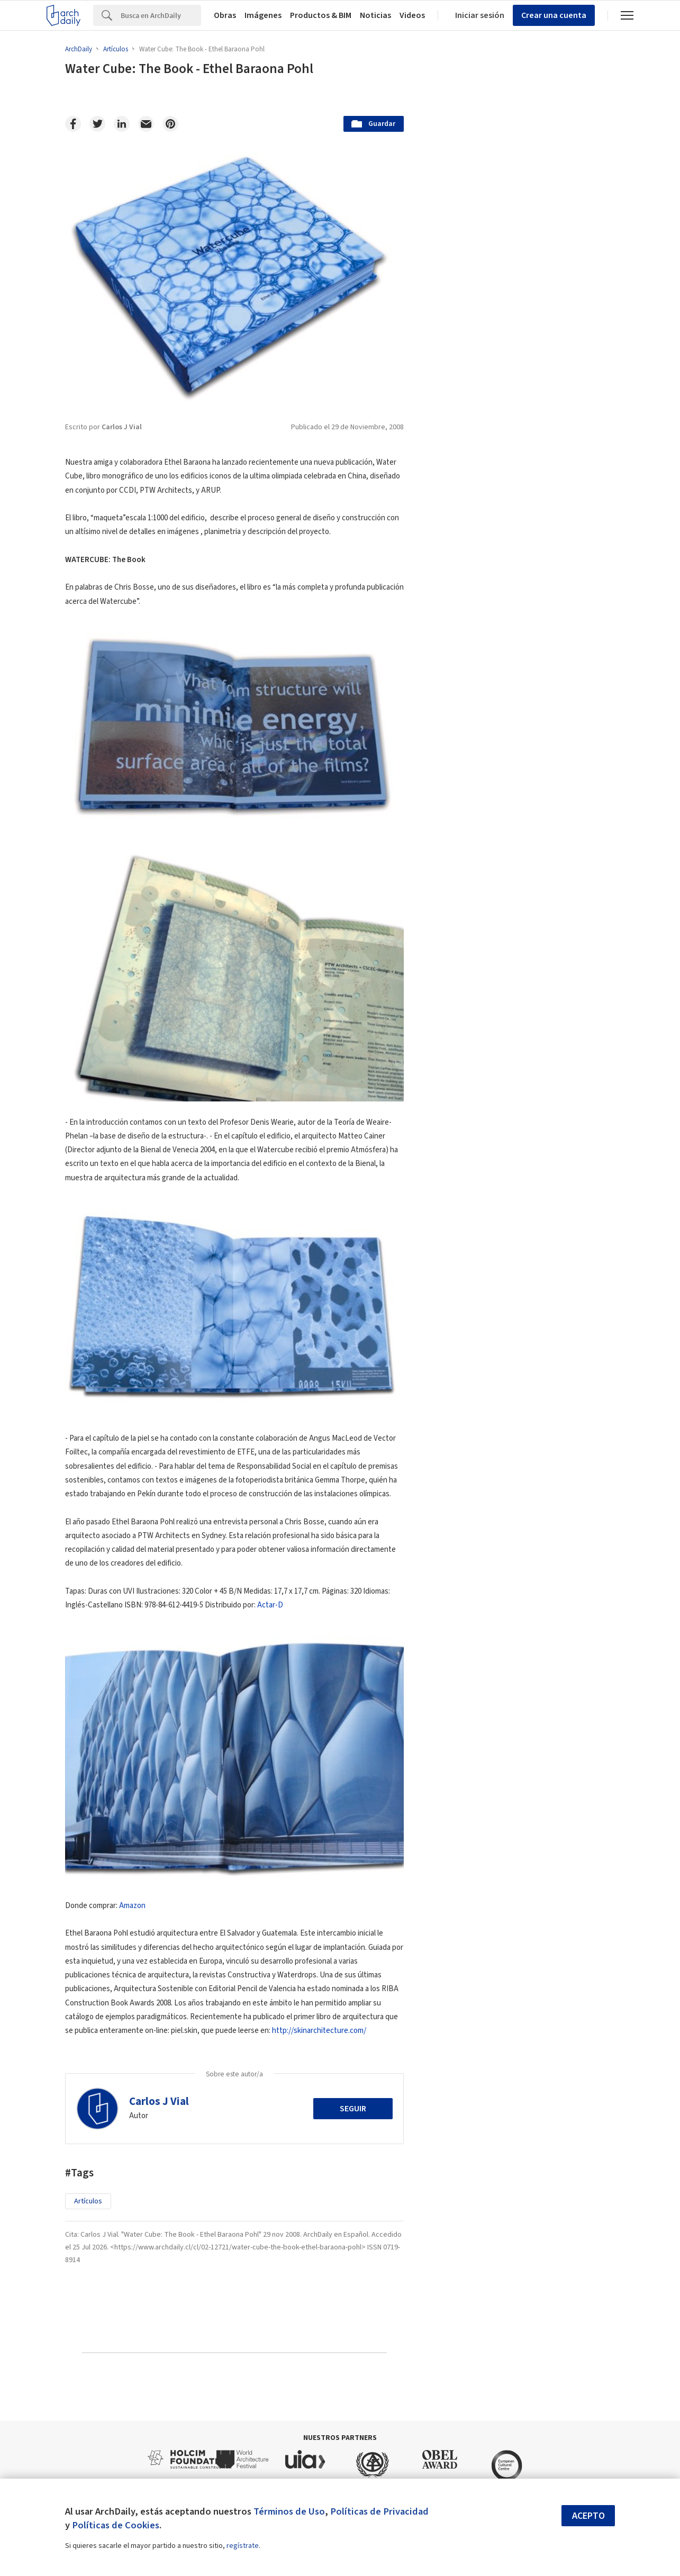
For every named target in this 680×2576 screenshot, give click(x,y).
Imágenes (263, 15)
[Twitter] (97, 124)
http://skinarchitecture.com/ (319, 2030)
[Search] (161, 15)
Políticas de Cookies (115, 2525)
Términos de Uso (289, 2511)
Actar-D (270, 1605)
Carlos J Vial (159, 2101)
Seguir (353, 2108)
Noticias (375, 15)
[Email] (146, 124)
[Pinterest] (170, 124)
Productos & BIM (320, 15)
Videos (412, 15)
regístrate (242, 2546)
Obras (225, 15)
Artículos (88, 2201)
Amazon (132, 1905)
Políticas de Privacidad (379, 2511)
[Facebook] (73, 124)
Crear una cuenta (553, 15)
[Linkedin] (122, 124)
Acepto (588, 2516)
